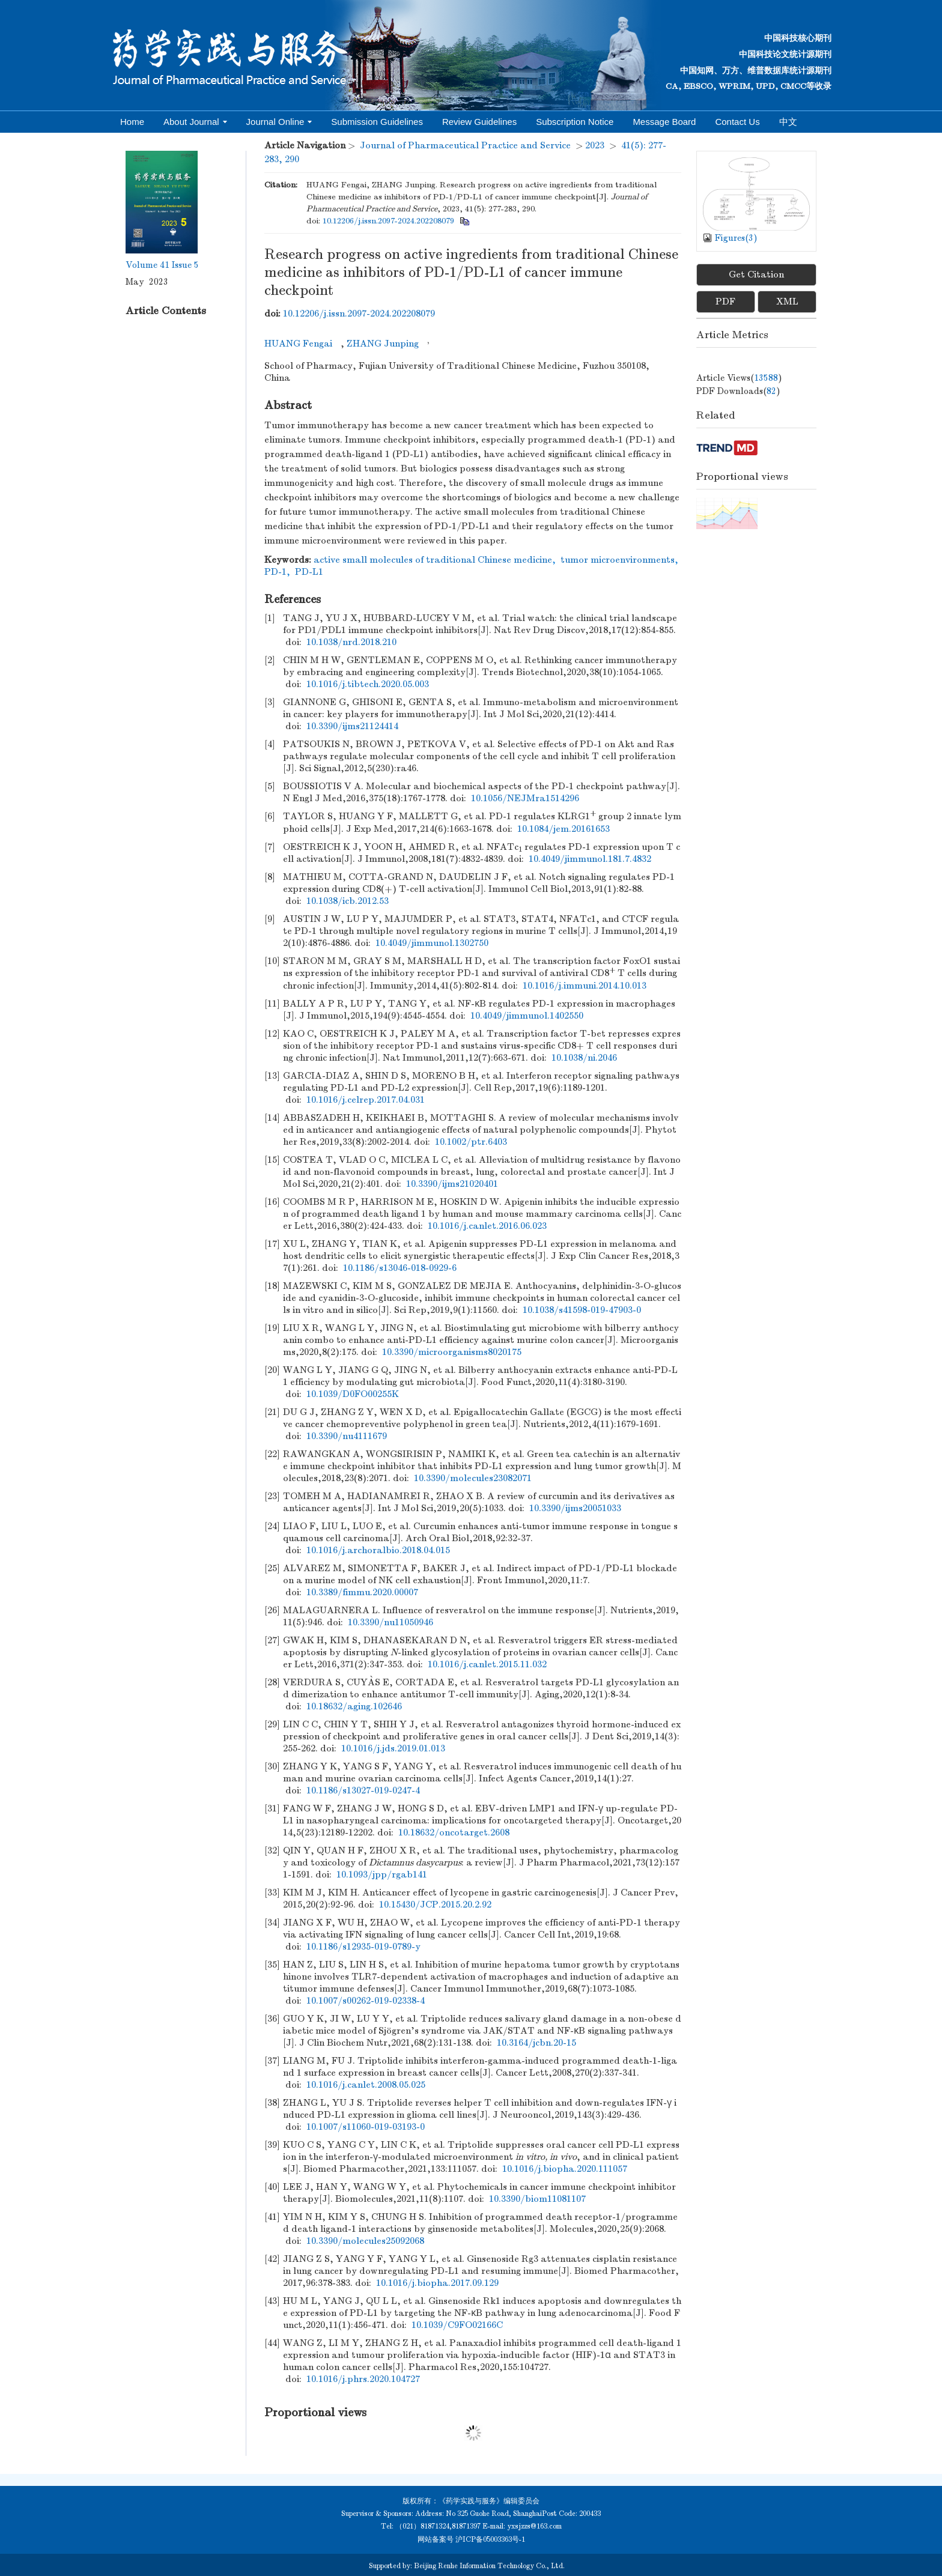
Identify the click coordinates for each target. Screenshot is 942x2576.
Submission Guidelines (377, 122)
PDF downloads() (738, 391)
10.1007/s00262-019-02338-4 (365, 2000)
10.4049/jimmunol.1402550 (526, 1015)
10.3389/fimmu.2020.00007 (362, 1592)
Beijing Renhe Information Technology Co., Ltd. (489, 2566)
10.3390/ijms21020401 (452, 1183)
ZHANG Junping (383, 343)
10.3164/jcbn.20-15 (536, 2042)
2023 (594, 145)
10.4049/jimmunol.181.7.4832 (590, 858)
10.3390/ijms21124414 (352, 726)
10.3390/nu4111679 (346, 1436)
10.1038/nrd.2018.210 (351, 642)
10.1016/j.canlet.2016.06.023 (487, 1225)
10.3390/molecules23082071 (473, 1478)
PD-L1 (309, 571)
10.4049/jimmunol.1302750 (431, 943)
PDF (725, 301)
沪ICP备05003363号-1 (490, 2539)
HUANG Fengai (298, 343)
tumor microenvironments (618, 559)
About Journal (195, 122)
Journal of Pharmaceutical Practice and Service (465, 145)
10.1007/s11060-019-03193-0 (365, 2126)
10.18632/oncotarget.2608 (453, 1832)
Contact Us (737, 122)
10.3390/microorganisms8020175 (451, 1352)
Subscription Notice (574, 122)
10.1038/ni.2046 (584, 1057)
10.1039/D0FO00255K (352, 1394)
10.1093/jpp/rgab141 (381, 1874)
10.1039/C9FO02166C (457, 2325)
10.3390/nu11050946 (390, 1622)
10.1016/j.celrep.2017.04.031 (365, 1099)
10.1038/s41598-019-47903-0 (582, 1310)
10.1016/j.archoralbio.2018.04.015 (378, 1550)
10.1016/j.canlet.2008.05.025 (365, 2084)
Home (132, 122)
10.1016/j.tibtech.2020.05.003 (367, 684)
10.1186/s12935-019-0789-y (363, 1946)
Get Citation (756, 274)
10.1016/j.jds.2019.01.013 (393, 1748)
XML (787, 301)
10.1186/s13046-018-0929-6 (400, 1267)
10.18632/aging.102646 (354, 1706)
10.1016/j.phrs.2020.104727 (363, 2379)
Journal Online (279, 122)
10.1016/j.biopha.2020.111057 (564, 2168)
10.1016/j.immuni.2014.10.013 (584, 985)
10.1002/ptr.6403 (471, 1141)
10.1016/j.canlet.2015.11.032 (487, 1664)
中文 (788, 122)
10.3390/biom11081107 (537, 2198)
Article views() (739, 377)
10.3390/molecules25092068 (365, 2240)
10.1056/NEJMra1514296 (525, 798)
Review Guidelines (479, 122)
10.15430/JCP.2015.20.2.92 (435, 1904)
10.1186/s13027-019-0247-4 (363, 1790)
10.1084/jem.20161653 (563, 828)
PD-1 (275, 571)
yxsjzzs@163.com (534, 2526)
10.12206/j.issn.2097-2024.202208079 (388, 221)
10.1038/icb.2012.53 (347, 901)
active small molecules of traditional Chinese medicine (433, 559)
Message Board (664, 122)
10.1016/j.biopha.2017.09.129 (437, 2282)
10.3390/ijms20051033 (575, 1508)
